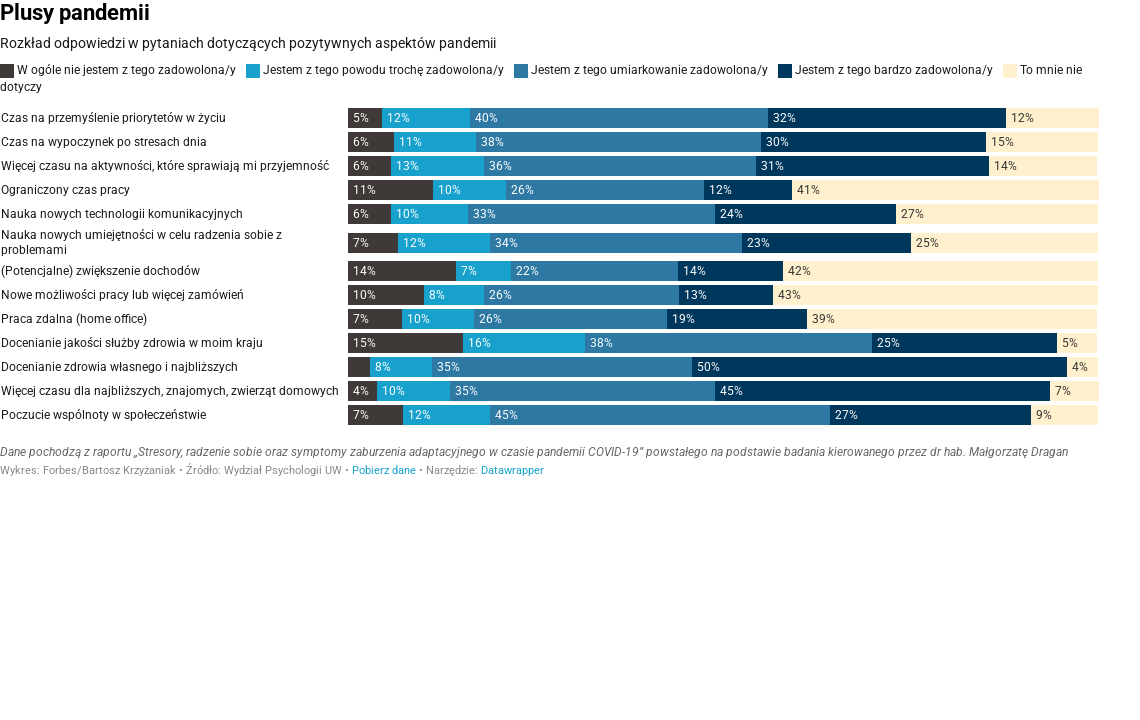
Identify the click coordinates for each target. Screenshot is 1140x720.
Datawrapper (512, 470)
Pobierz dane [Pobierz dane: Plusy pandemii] (384, 470)
